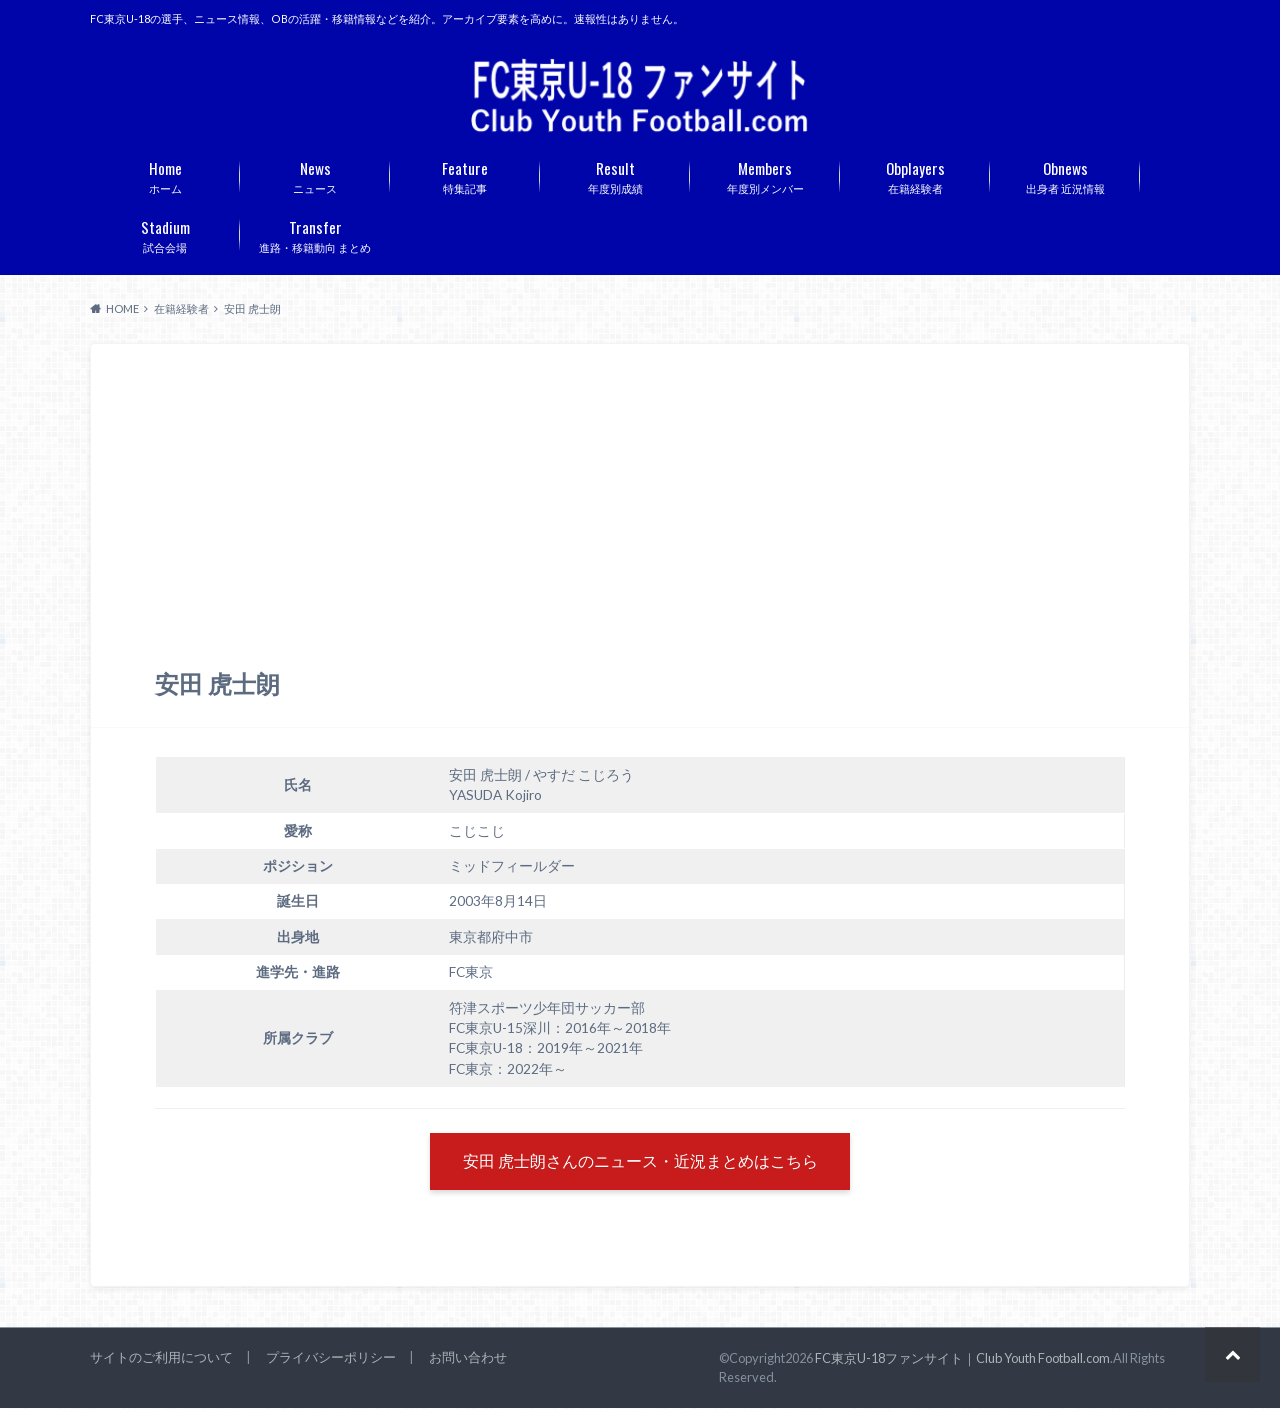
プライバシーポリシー (331, 1359)
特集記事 (465, 175)
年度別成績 (615, 175)
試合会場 (165, 234)
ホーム (165, 175)
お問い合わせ (468, 1359)
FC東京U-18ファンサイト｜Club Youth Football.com (962, 1359)
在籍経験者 (915, 175)
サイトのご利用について (161, 1359)
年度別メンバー (765, 175)
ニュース (315, 175)
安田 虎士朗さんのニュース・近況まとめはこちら (640, 1162)
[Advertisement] (640, 519)
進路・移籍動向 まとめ (315, 234)
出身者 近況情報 (1065, 175)
